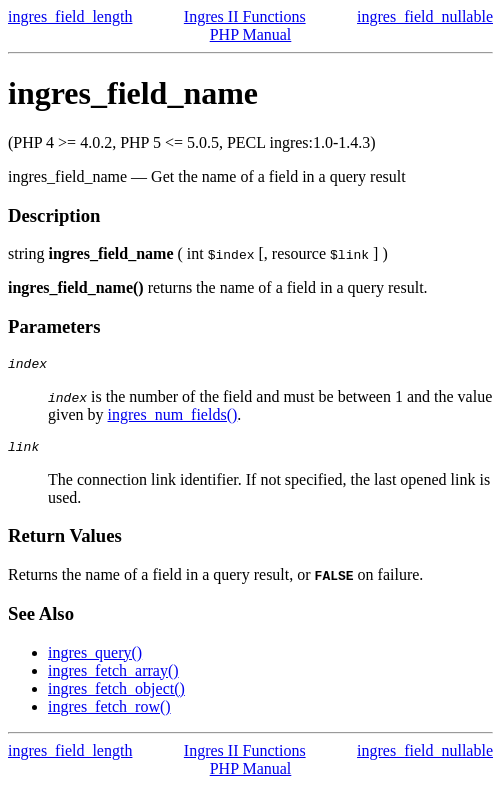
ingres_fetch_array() (113, 676)
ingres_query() (95, 658)
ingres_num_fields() (173, 417)
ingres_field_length (70, 16)
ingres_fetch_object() (116, 694)
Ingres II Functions (245, 16)
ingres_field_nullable (425, 16)
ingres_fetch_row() (109, 712)
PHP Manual (251, 34)
